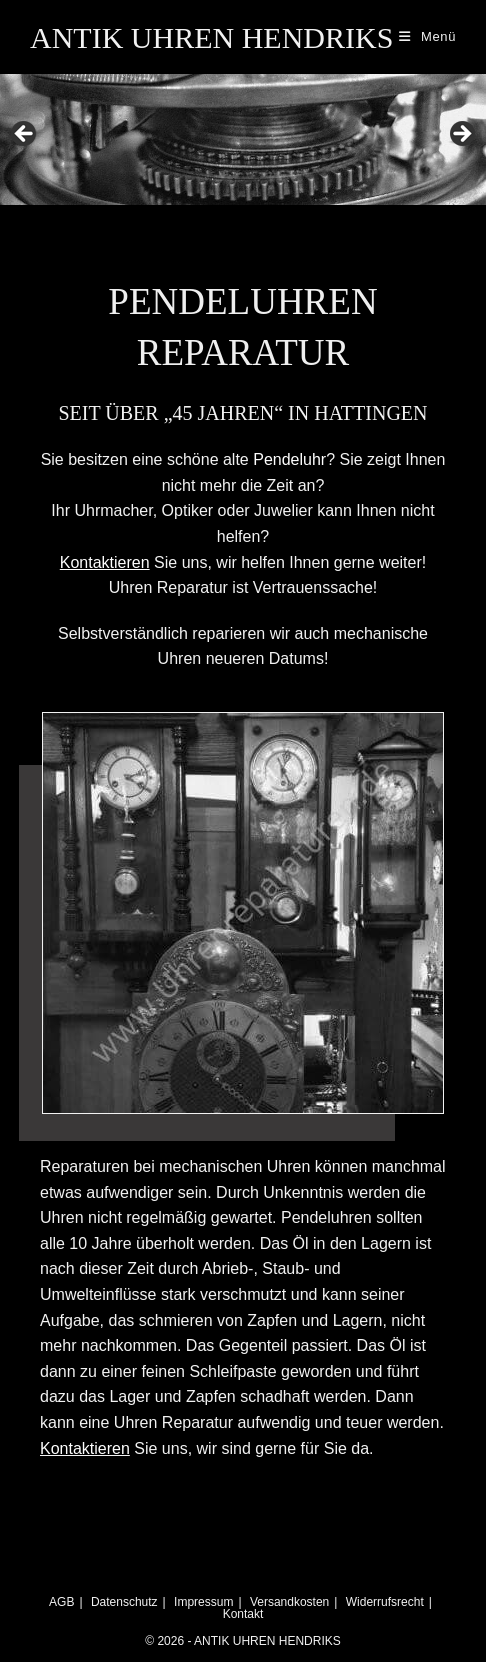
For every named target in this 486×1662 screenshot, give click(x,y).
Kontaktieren (85, 1448)
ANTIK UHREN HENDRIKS (211, 37)
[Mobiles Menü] (427, 36)
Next (461, 135)
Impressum (203, 1602)
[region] (243, 140)
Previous (25, 135)
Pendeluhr (289, 459)
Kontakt (243, 1614)
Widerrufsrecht (385, 1602)
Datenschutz (124, 1602)
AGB (61, 1602)
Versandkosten (289, 1602)
